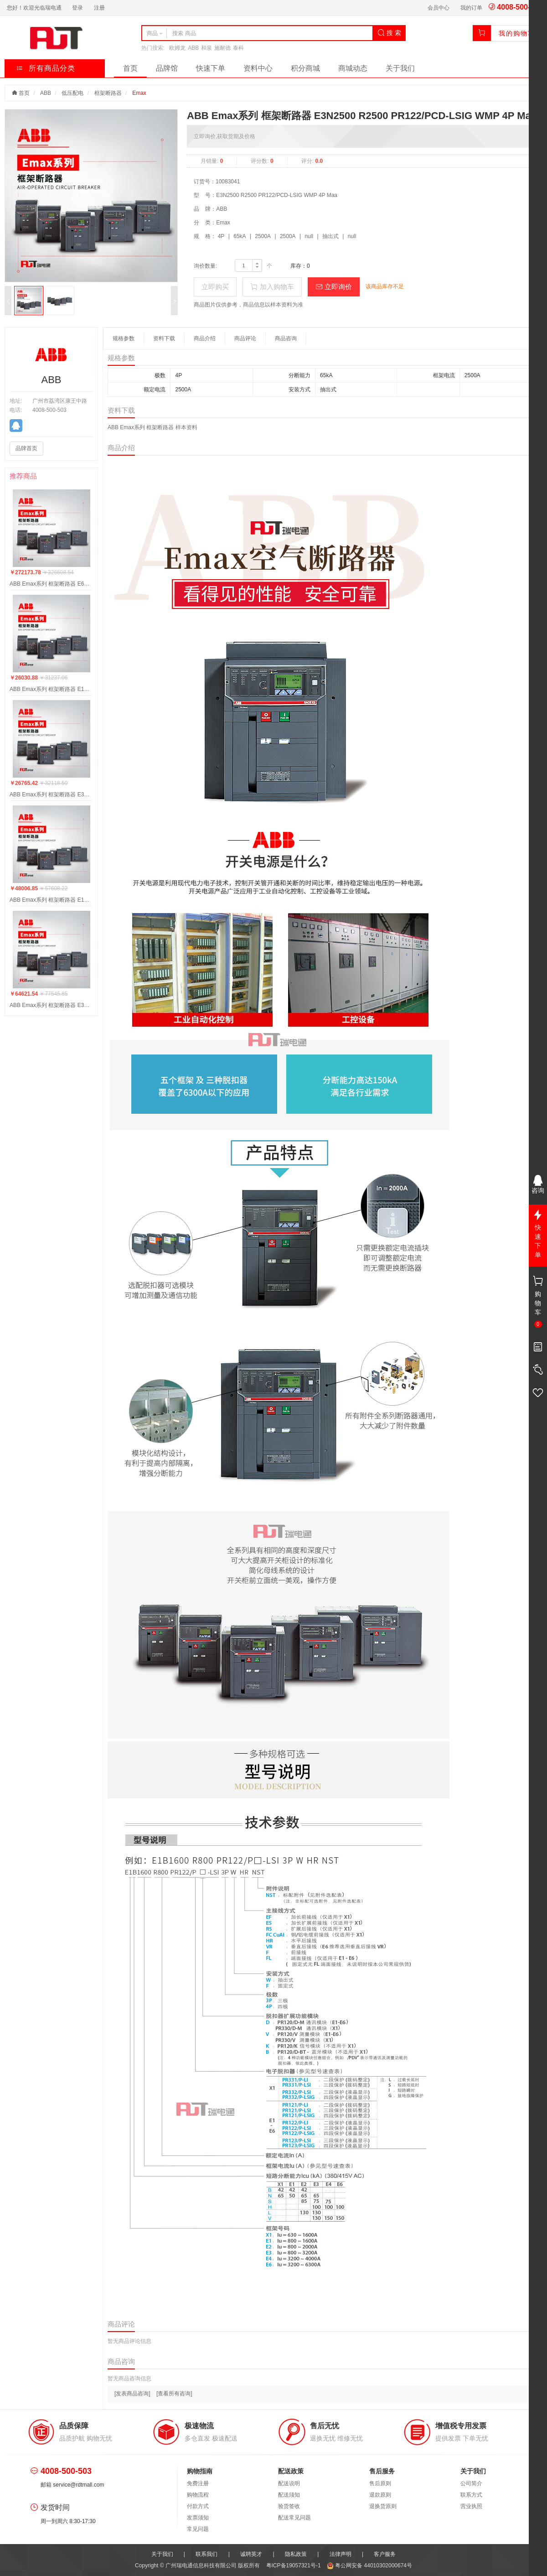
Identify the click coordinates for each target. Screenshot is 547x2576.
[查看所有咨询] (174, 2393)
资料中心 (258, 68)
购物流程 (198, 2495)
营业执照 (471, 2506)
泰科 (238, 48)
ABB (193, 48)
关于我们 (400, 68)
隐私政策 (296, 2554)
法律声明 (340, 2554)
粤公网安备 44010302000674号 (369, 2565)
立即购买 (215, 287)
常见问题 (198, 2529)
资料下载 (164, 338)
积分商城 (305, 68)
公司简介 (471, 2483)
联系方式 (471, 2495)
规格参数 (123, 338)
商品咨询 (286, 338)
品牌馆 (167, 68)
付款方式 (198, 2506)
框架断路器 (108, 93)
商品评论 (245, 338)
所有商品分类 (45, 68)
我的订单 (471, 8)
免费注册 (198, 2483)
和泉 (206, 48)
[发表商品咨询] (132, 2393)
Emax (139, 93)
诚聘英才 (251, 2554)
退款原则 (380, 2495)
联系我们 (206, 2554)
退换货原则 (383, 2506)
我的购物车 (517, 33)
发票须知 (198, 2517)
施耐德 (222, 48)
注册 (99, 8)
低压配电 (72, 93)
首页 (130, 68)
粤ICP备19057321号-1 (294, 2565)
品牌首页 (26, 448)
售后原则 (380, 2483)
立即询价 (333, 287)
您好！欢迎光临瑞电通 (34, 8)
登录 (77, 8)
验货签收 (289, 2506)
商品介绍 (205, 338)
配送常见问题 (294, 2517)
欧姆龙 (177, 48)
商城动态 (352, 68)
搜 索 (389, 32)
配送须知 (289, 2495)
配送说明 (289, 2483)
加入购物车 (272, 287)
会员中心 (438, 8)
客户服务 (385, 2554)
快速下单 (210, 68)
